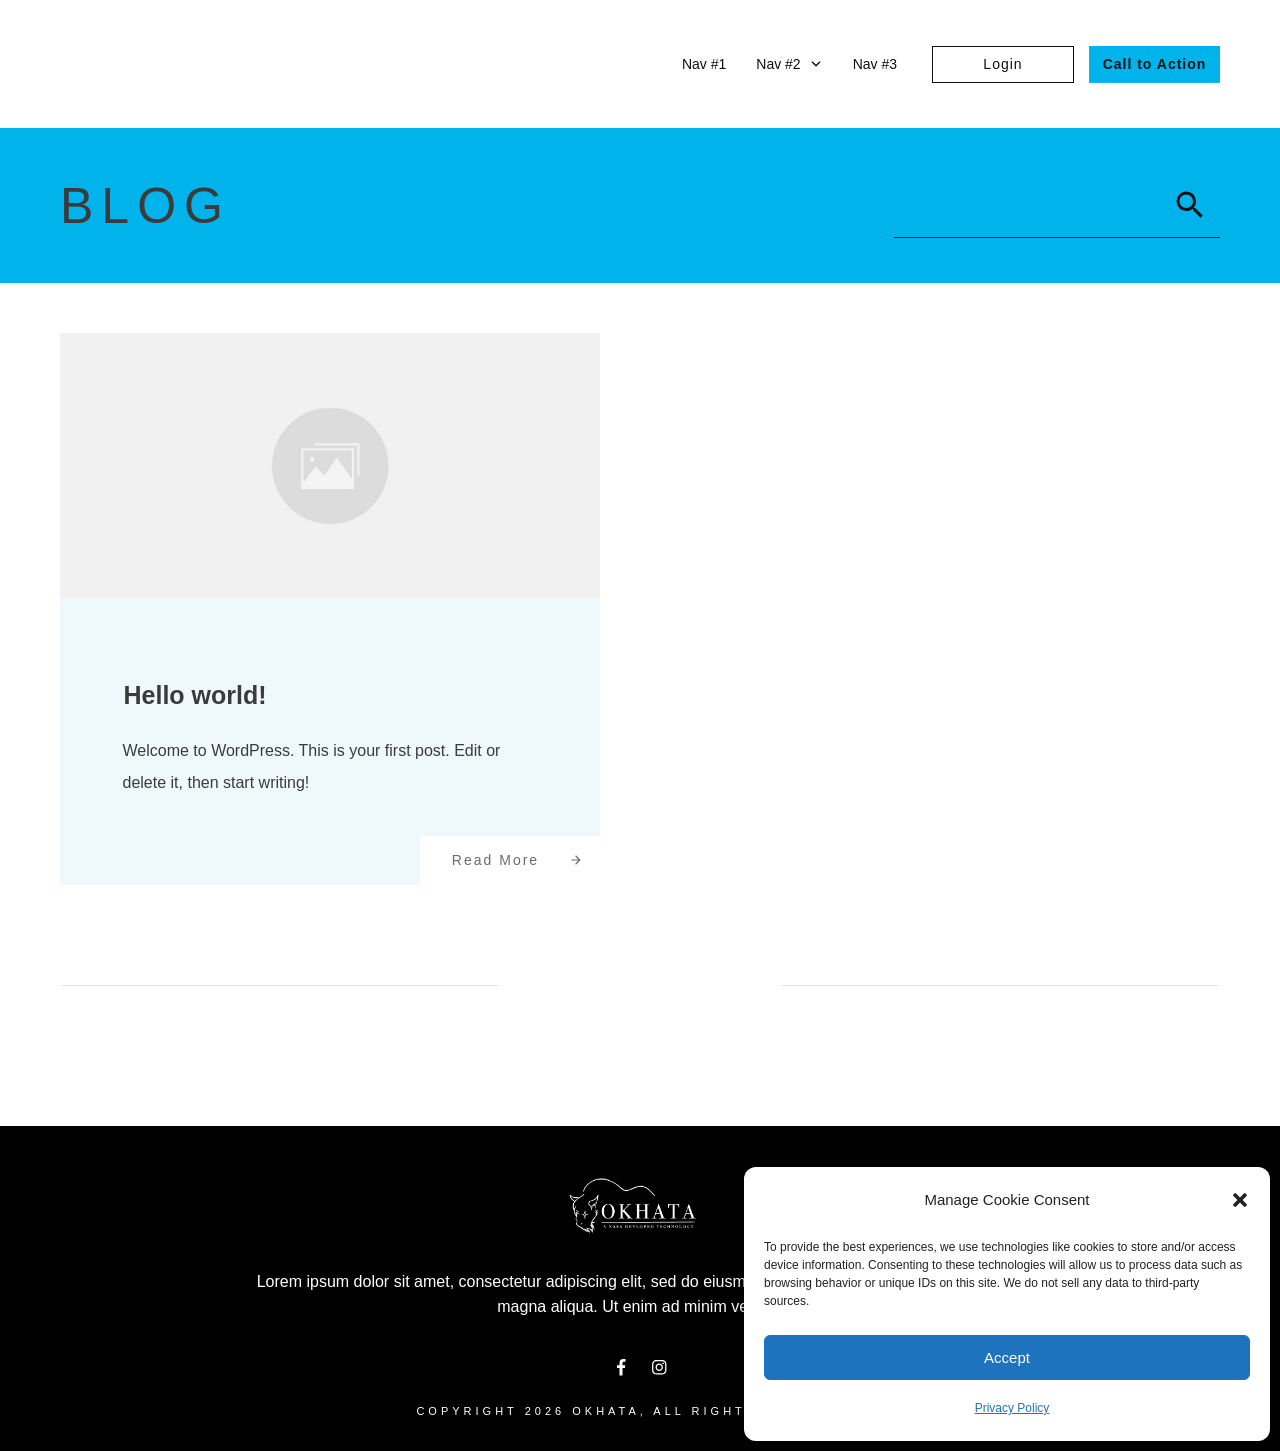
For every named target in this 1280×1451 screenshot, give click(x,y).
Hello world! (195, 695)
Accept (1007, 1357)
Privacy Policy (1012, 1408)
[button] (1240, 1200)
